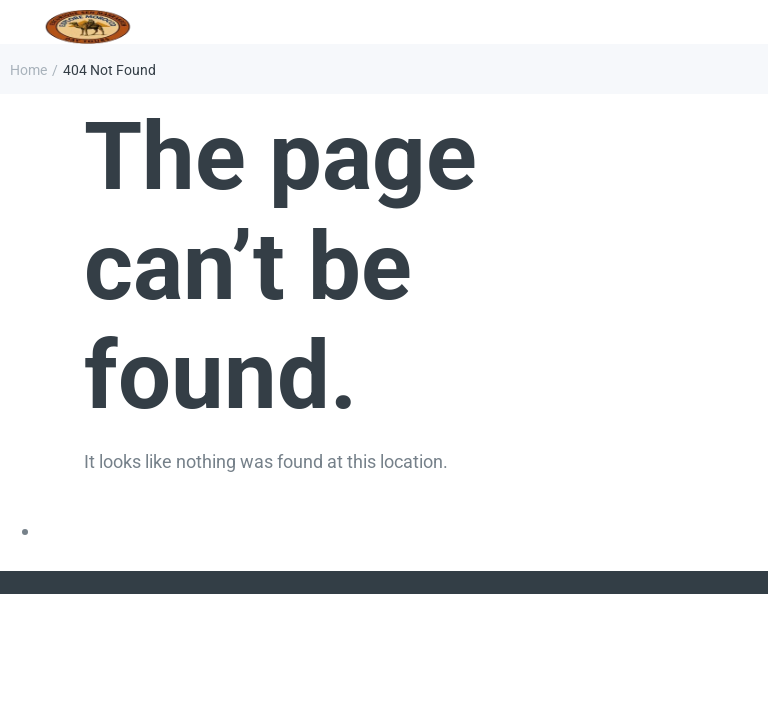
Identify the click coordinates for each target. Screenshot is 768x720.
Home (28, 70)
